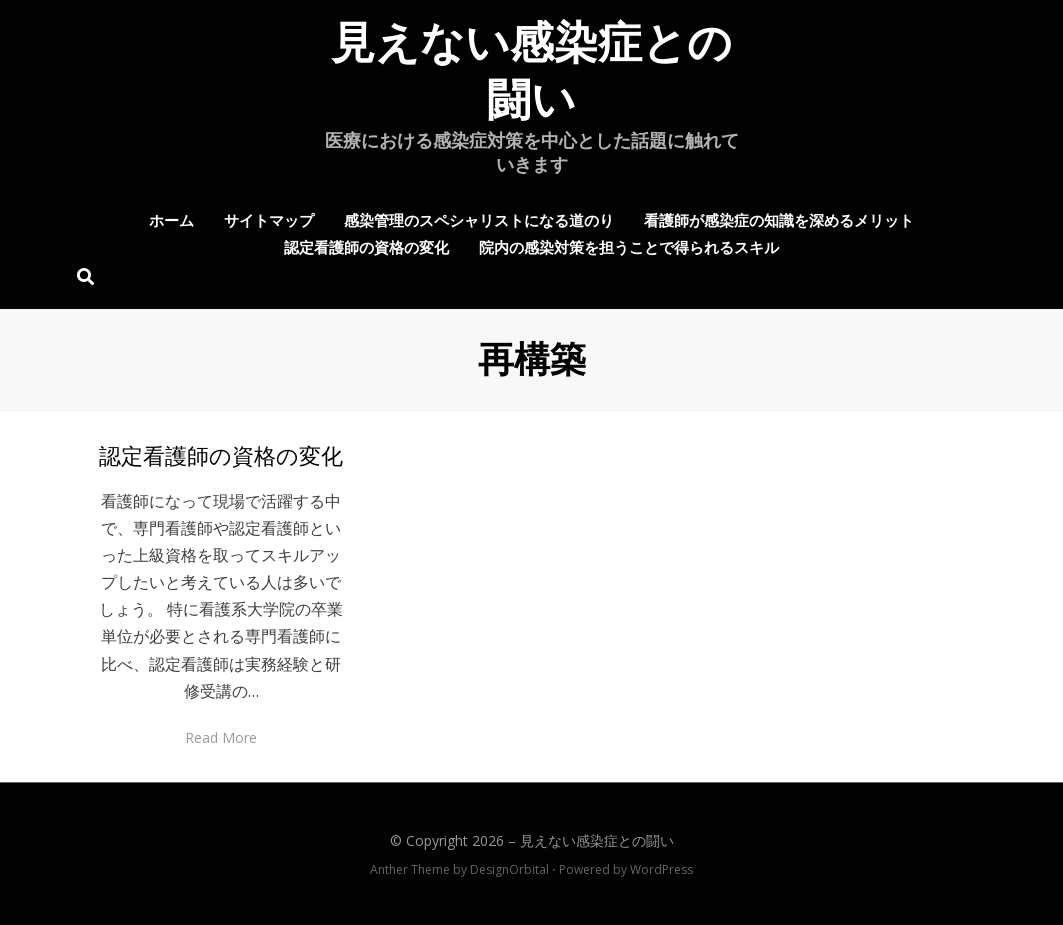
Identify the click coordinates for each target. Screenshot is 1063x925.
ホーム (171, 219)
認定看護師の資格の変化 (366, 246)
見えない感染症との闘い (597, 840)
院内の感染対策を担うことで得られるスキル (629, 246)
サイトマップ (269, 219)
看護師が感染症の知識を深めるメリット (779, 219)
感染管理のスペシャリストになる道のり (479, 219)
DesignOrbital (509, 869)
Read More (221, 737)
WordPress (661, 869)
